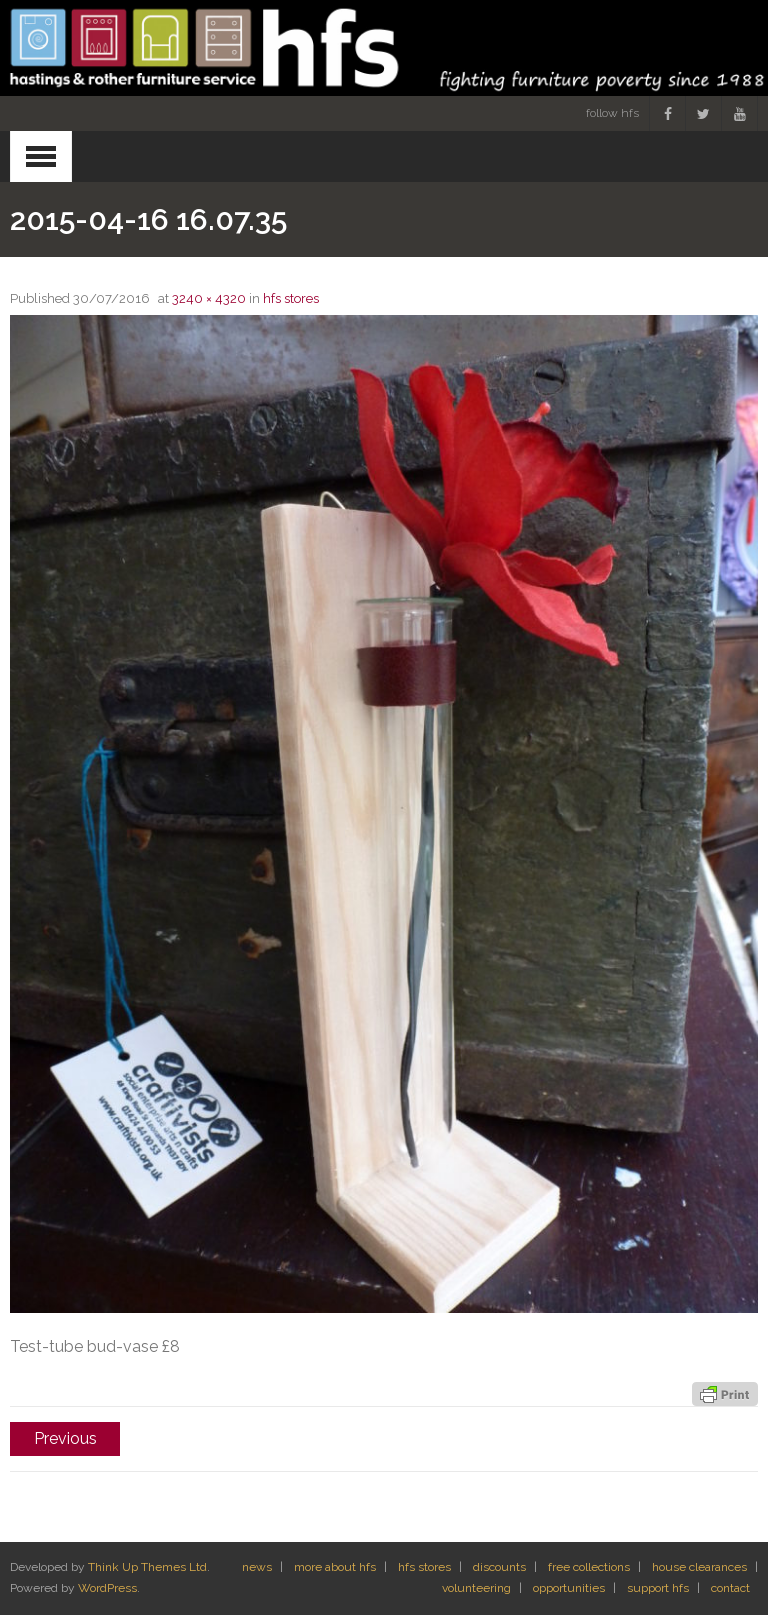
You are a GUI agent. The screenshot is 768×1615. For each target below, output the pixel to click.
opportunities (569, 1588)
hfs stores (291, 298)
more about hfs (335, 1567)
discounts (499, 1567)
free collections (589, 1567)
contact (730, 1588)
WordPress (107, 1588)
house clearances (699, 1567)
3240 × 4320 (209, 298)
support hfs (658, 1588)
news (257, 1567)
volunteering (476, 1588)
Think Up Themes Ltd (147, 1567)
